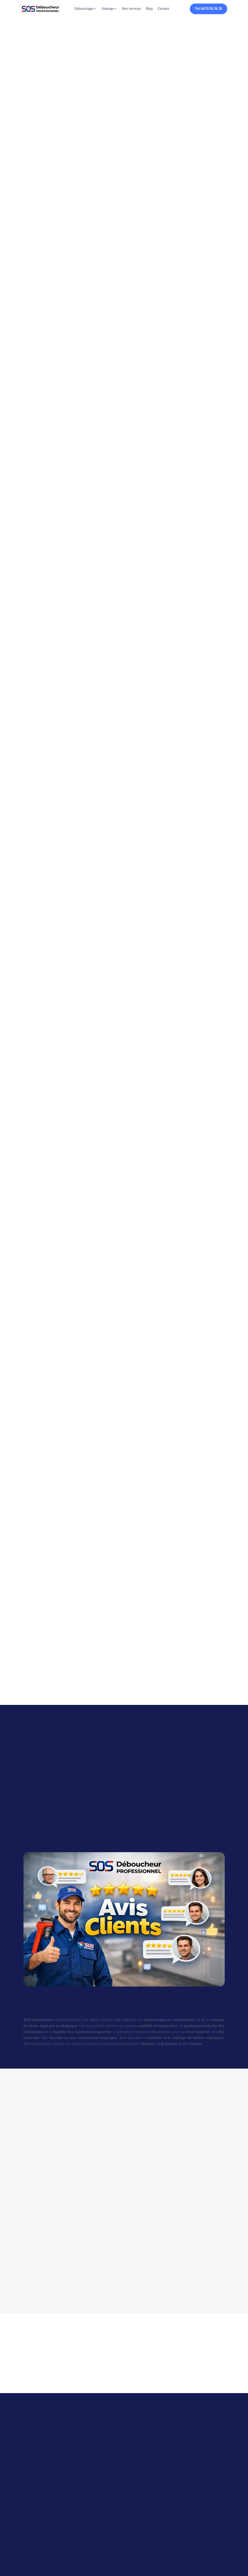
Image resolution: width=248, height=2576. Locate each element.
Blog (149, 8)
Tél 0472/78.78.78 (208, 8)
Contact (163, 8)
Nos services (131, 8)
